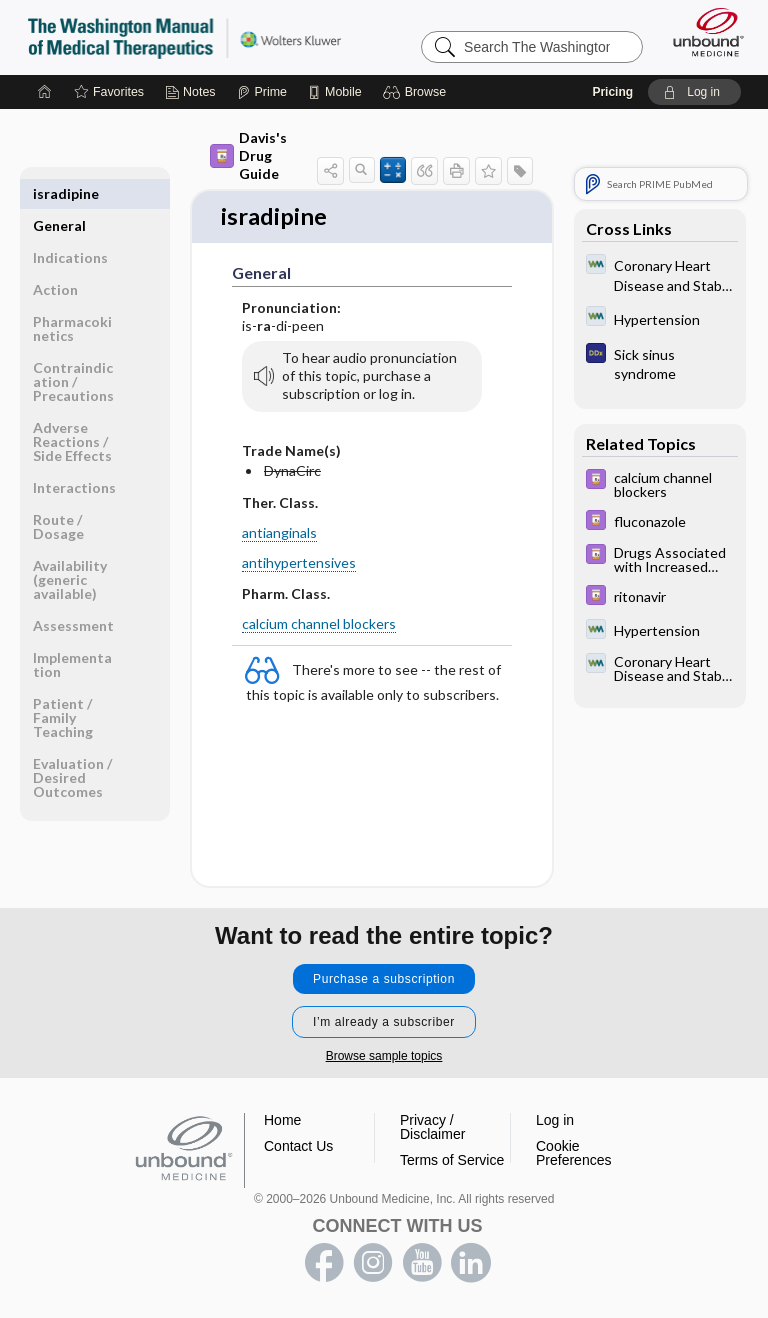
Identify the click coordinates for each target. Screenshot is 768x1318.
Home (282, 1121)
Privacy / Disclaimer (432, 1128)
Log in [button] (555, 1121)
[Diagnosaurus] (660, 363)
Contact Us (298, 1147)
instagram (373, 1264)
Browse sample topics (384, 1057)
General (59, 193)
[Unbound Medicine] (702, 32)
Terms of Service (452, 1161)
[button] (417, 92)
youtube (422, 1264)
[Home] (45, 92)
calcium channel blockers (319, 624)
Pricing (612, 92)
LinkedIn (471, 1264)
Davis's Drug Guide (248, 155)
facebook (324, 1264)
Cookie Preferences (573, 1154)
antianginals (279, 534)
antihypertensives (299, 564)
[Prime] (262, 92)
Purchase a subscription (384, 980)
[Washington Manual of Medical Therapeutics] (660, 274)
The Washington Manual (184, 37)
